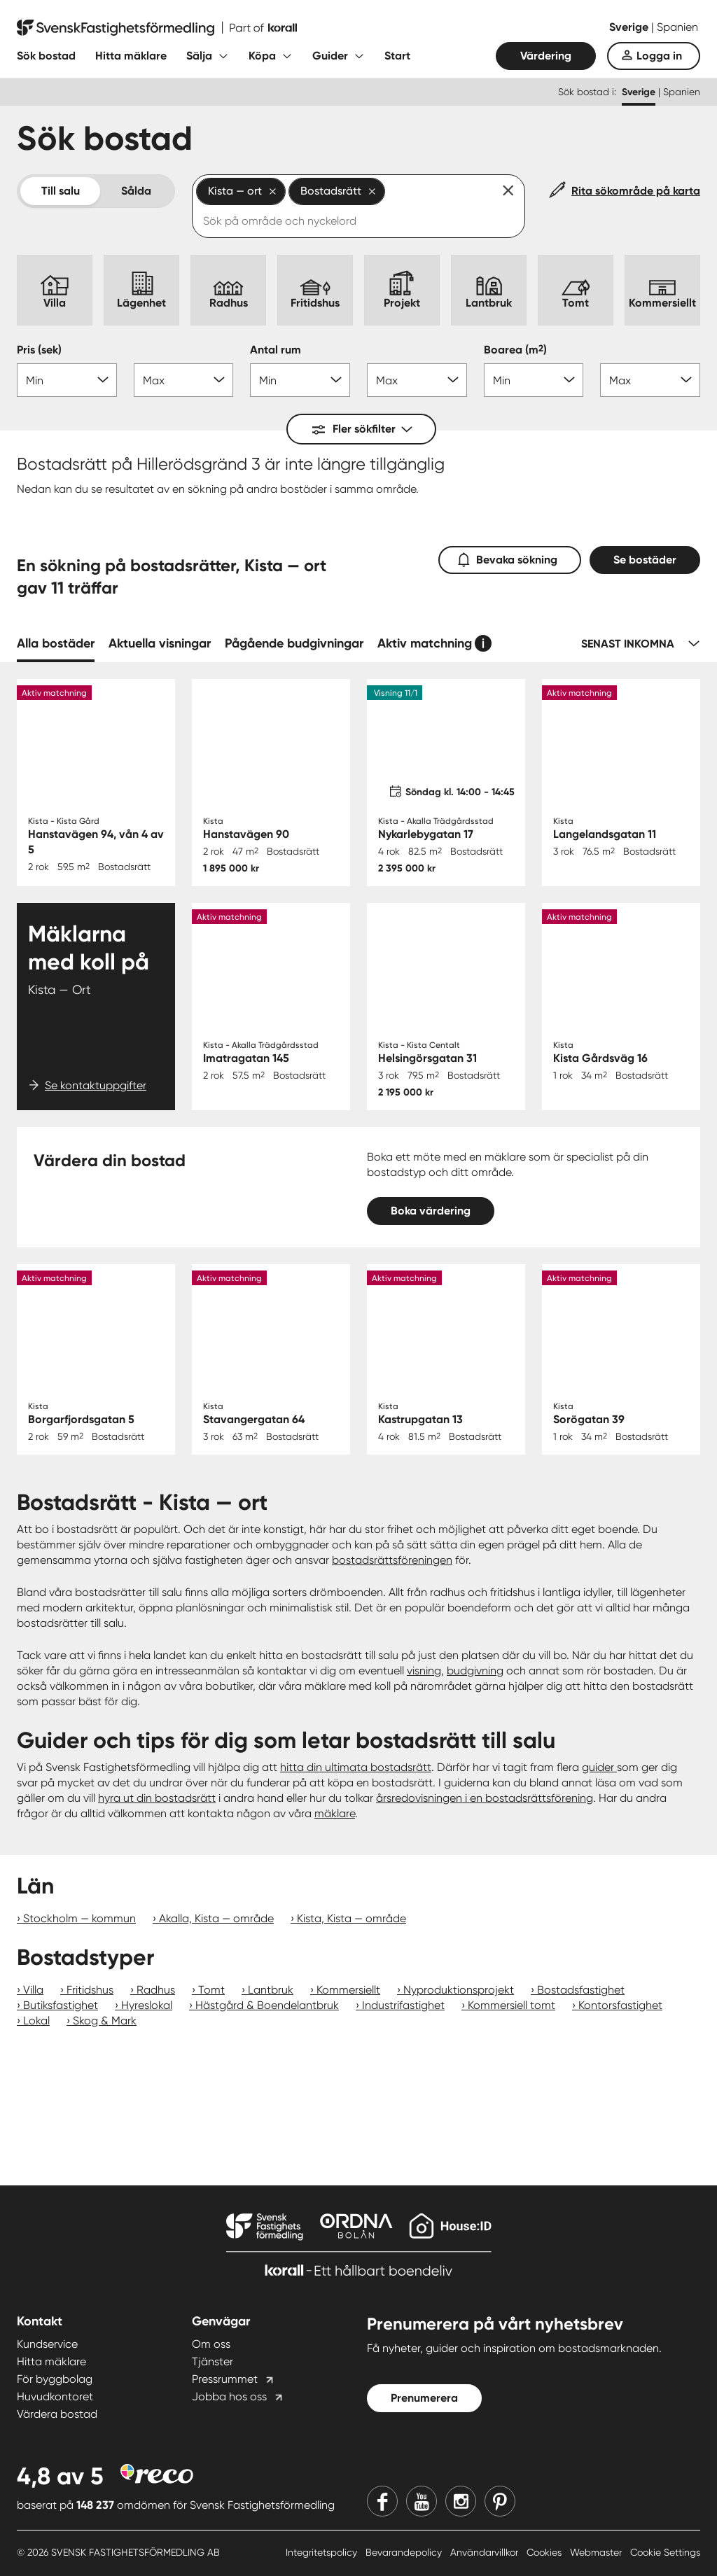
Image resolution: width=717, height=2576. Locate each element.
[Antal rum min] (300, 380)
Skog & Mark (105, 2020)
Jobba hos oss (229, 2396)
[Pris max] (184, 380)
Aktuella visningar (160, 643)
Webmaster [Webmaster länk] (597, 2552)
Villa (33, 1989)
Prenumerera (424, 2397)
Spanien (677, 27)
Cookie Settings (665, 2552)
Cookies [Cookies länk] (545, 2552)
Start (397, 55)
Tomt (211, 1989)
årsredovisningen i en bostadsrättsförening (484, 1798)
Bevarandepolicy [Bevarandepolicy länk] (405, 2552)
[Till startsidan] (157, 28)
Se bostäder (644, 559)
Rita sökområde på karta (635, 190)
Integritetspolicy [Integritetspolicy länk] (323, 2552)
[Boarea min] (534, 380)
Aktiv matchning (424, 643)
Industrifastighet (403, 2005)
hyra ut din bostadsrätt (157, 1798)
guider (599, 1767)
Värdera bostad (57, 2414)
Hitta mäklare (131, 55)
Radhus (156, 1989)
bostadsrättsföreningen (392, 1560)
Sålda (136, 190)
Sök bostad (46, 55)
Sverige (630, 27)
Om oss (211, 2344)
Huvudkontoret (55, 2396)
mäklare (334, 1813)
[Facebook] (382, 2501)
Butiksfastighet (60, 2005)
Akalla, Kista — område (216, 1918)
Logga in (659, 55)
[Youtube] (421, 2501)
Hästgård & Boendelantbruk (267, 2005)
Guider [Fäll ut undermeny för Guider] (330, 55)
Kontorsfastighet (620, 2005)
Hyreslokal (146, 2005)
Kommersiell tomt (511, 2005)
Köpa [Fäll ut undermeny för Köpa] (262, 55)
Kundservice (47, 2344)
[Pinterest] (500, 2501)
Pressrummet (225, 2379)
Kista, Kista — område (351, 1918)
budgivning (475, 1670)
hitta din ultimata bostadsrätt (355, 1767)
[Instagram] (460, 2501)
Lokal (36, 2020)
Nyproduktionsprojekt (458, 1989)
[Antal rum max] (417, 380)
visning (424, 1670)
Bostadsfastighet (581, 1989)
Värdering (545, 55)
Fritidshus (90, 1989)
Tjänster (212, 2361)
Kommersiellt (348, 1989)
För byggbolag (54, 2379)
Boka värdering (431, 1210)
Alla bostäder (56, 643)
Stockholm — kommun (79, 1918)
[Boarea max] (650, 380)
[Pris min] (67, 380)
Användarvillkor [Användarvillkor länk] (485, 2552)
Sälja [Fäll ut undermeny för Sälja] (199, 55)
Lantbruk (270, 1989)
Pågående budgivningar (294, 643)
